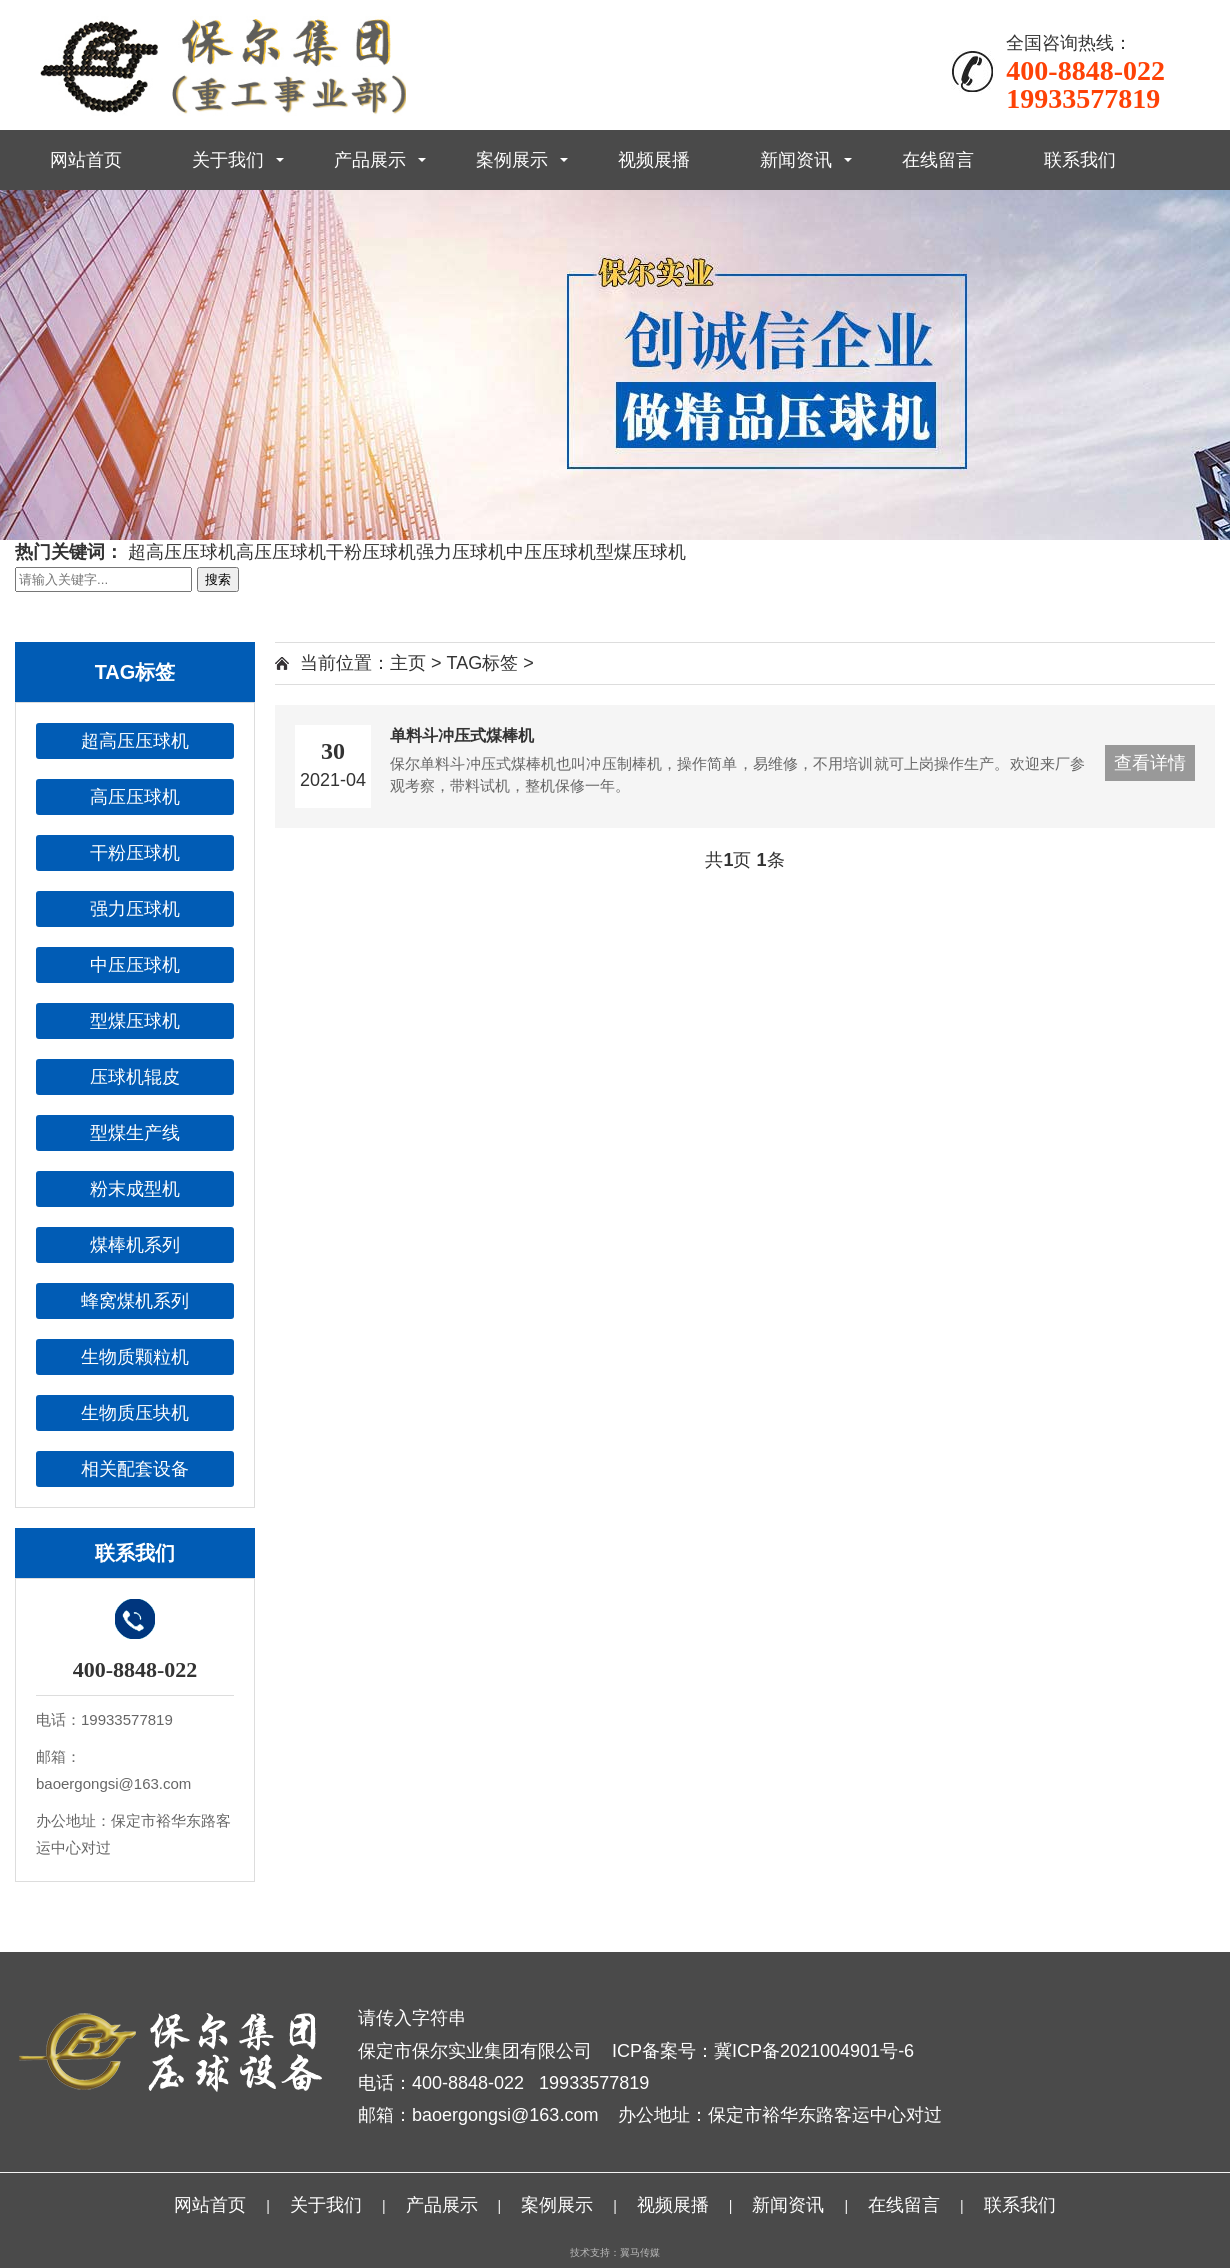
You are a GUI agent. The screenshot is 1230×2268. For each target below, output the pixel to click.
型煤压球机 (641, 552)
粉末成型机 (135, 1189)
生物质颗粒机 (135, 1357)
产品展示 (370, 160)
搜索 (218, 579)
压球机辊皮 (135, 1077)
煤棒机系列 (135, 1245)
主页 (408, 663)
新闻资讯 (796, 160)
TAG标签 (483, 663)
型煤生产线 (135, 1133)
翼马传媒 (640, 2252)
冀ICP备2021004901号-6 (814, 2051)
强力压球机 (461, 552)
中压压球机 (551, 552)
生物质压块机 (135, 1413)
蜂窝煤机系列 (135, 1301)
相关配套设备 (135, 1469)
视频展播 (654, 160)
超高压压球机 (182, 552)
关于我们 (228, 160)
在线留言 (938, 160)
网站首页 (86, 160)
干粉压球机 (371, 552)
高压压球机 (281, 552)
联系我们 (1080, 160)
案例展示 (512, 160)
